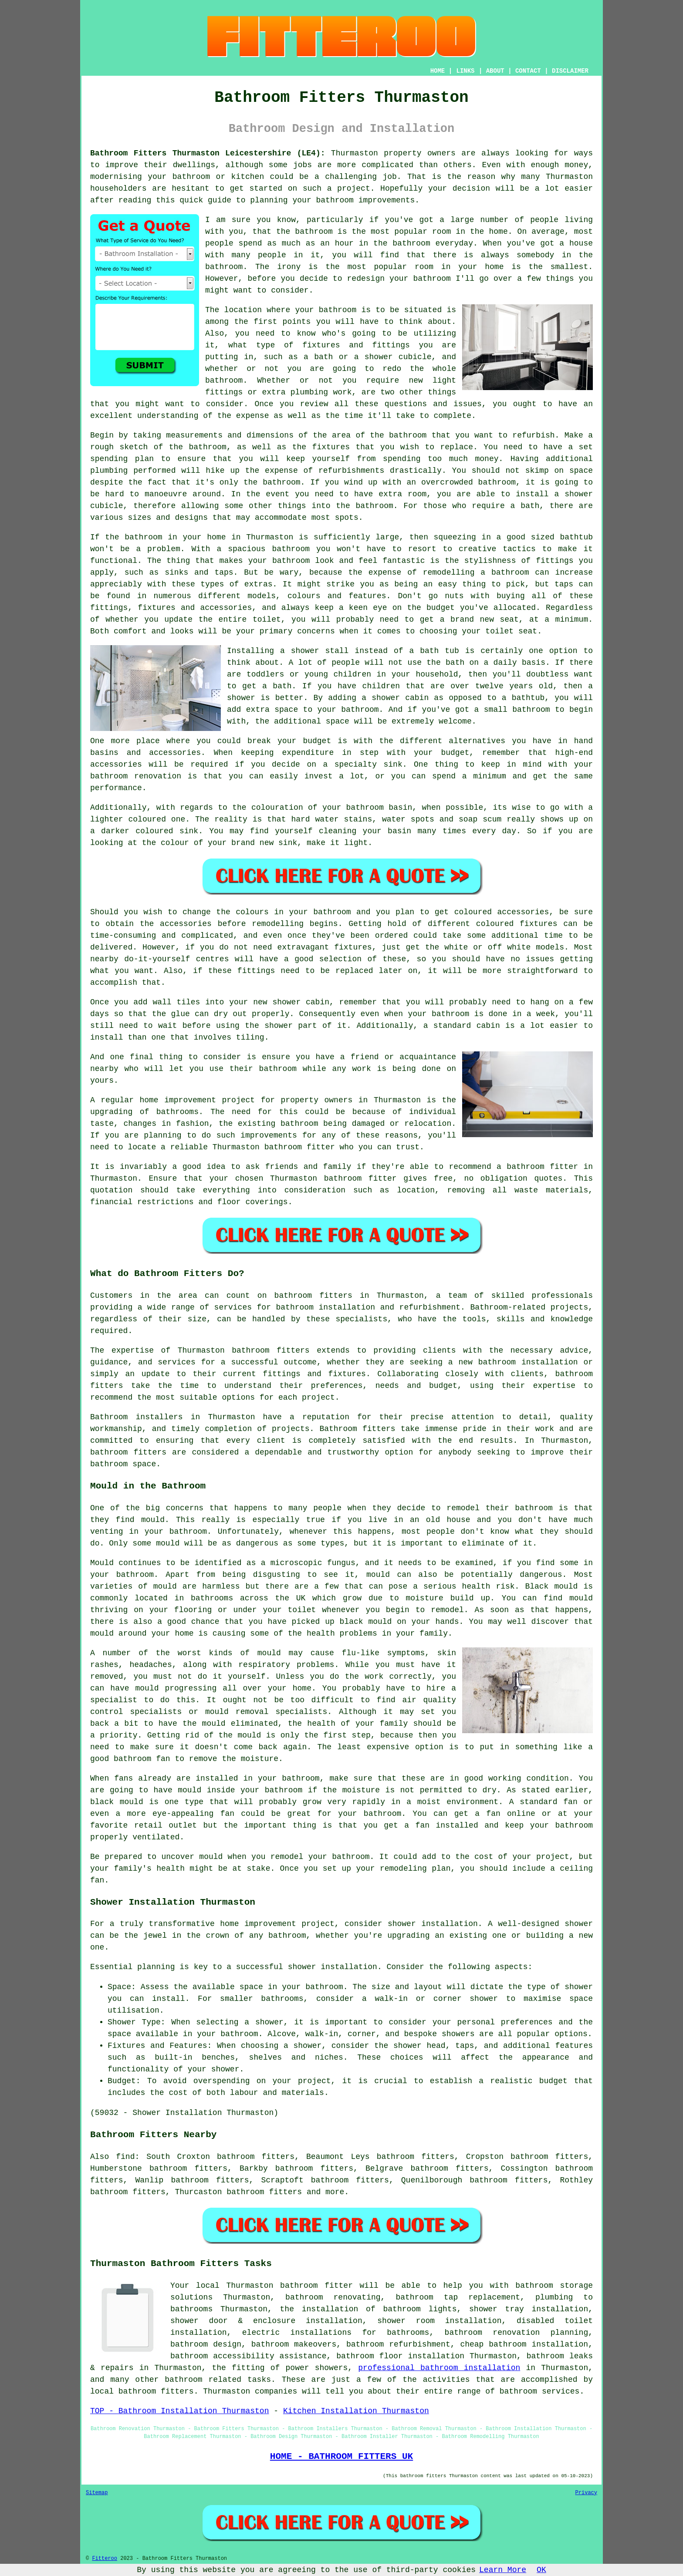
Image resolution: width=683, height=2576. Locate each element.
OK (541, 2570)
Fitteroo (104, 2559)
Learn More (502, 2570)
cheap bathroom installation (524, 2344)
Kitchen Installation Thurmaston (356, 2411)
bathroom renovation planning (516, 2332)
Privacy (586, 2493)
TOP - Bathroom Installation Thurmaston (179, 2411)
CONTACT (528, 70)
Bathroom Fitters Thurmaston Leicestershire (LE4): (207, 153)
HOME (437, 70)
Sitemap (97, 2493)
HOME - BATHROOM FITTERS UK (341, 2456)
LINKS (465, 70)
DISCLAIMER (570, 70)
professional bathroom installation (439, 2368)
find (125, 2156)
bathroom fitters (313, 1295)
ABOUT (495, 70)
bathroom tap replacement (458, 2297)
